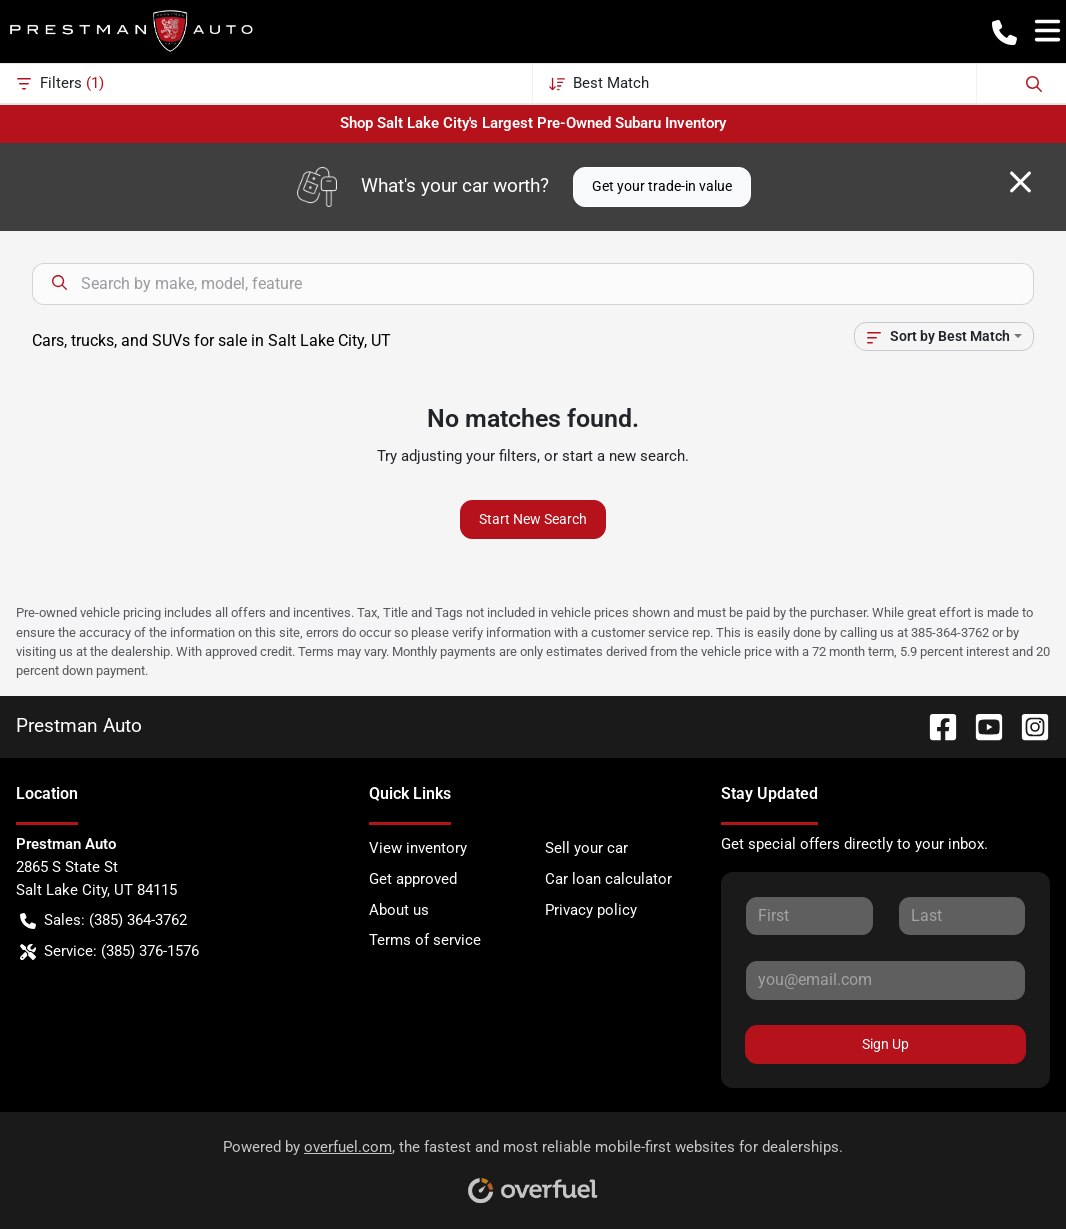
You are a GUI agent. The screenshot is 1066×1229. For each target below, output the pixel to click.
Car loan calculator (608, 879)
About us (399, 910)
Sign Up (885, 1044)
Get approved (413, 879)
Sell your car (586, 848)
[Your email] (885, 980)
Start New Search (533, 519)
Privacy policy (591, 910)
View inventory (418, 848)
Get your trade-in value (662, 186)
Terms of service (425, 940)
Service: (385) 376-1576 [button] (109, 951)
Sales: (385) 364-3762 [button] (103, 920)
